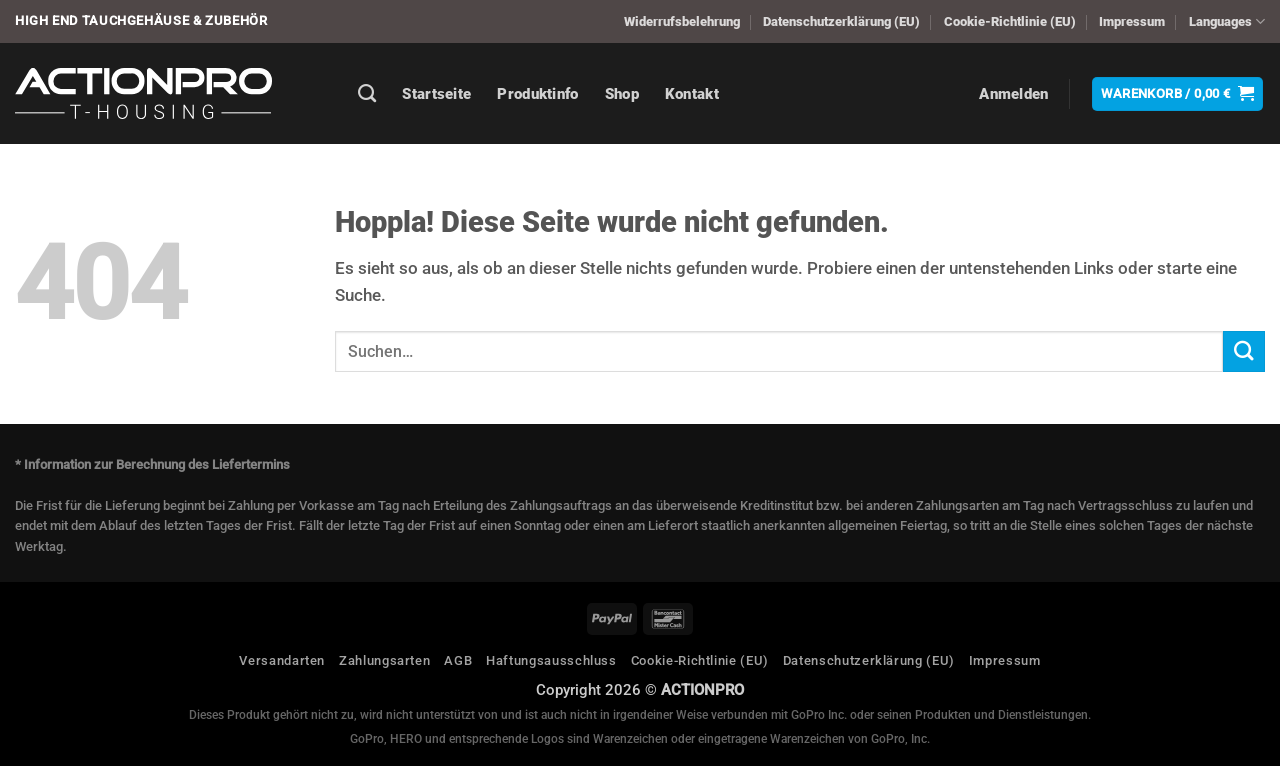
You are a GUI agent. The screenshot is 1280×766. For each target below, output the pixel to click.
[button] (1013, 94)
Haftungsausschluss (551, 660)
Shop (622, 94)
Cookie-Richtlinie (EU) (1010, 21)
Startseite (436, 94)
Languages (1227, 21)
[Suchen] (367, 94)
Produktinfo (537, 94)
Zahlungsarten (384, 660)
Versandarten (282, 660)
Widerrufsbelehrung (682, 21)
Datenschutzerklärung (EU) (841, 21)
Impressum (1132, 21)
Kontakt (692, 94)
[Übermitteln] (1244, 351)
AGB (458, 660)
